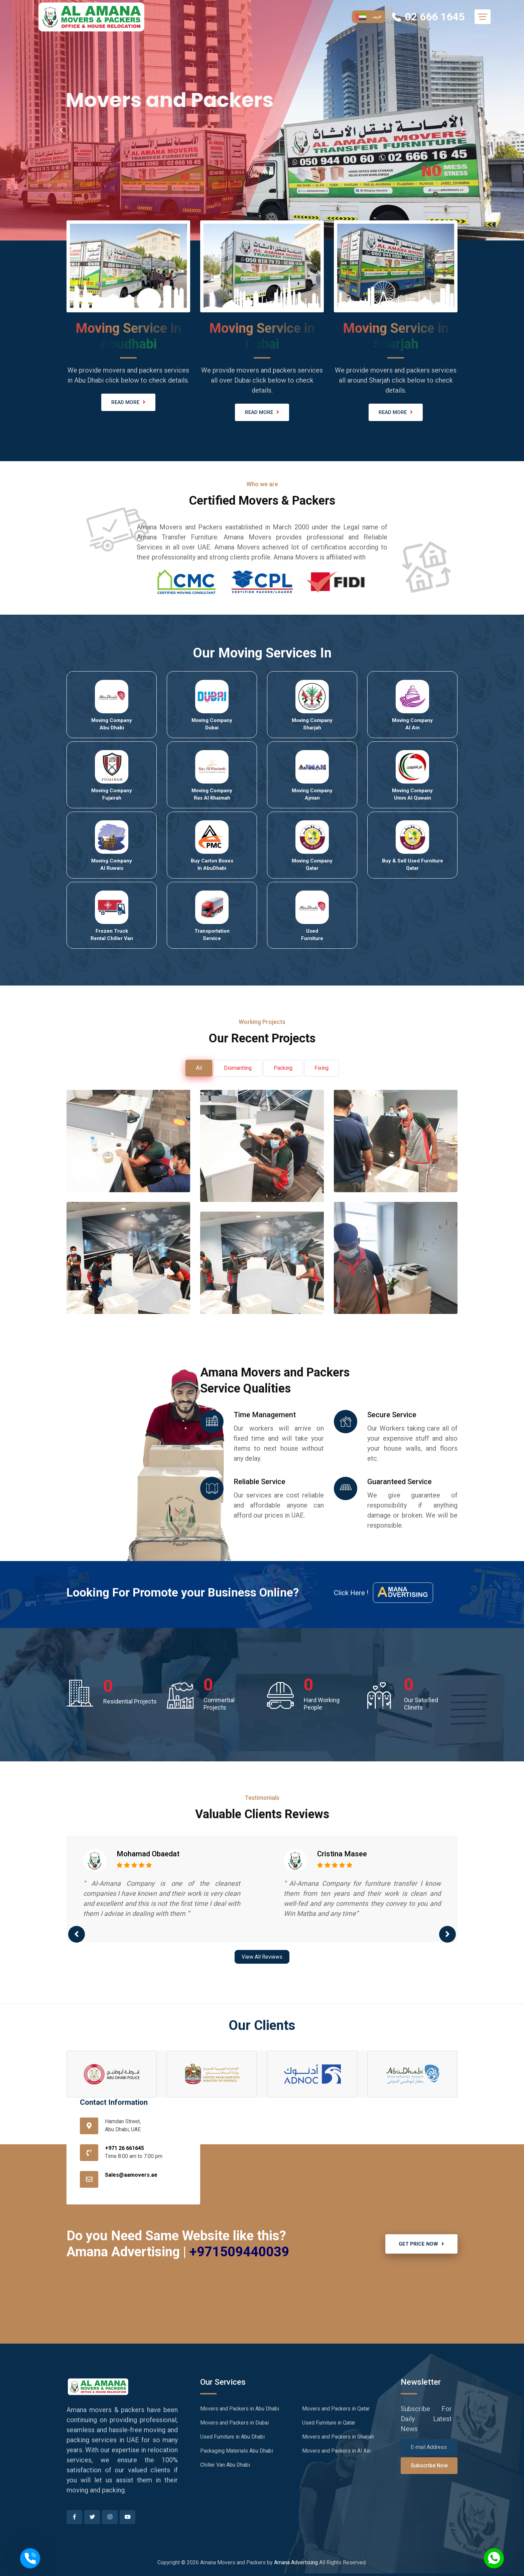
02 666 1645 (433, 16)
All (199, 1068)
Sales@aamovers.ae (131, 2175)
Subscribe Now (429, 2465)
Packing (283, 1068)
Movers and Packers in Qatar (336, 2408)
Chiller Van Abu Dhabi (225, 2465)
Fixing (321, 1068)
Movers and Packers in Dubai (234, 2422)
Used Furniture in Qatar (328, 2422)
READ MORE (128, 402)
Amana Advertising (296, 2562)
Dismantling (238, 1068)
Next (462, 130)
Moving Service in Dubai (262, 336)
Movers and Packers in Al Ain (336, 2451)
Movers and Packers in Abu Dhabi (239, 2408)
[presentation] (76, 1934)
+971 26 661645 (124, 2148)
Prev (61, 130)
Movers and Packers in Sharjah (338, 2437)
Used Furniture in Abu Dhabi (232, 2437)
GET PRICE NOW (421, 2244)
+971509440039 (239, 2252)
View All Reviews (262, 1957)
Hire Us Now (92, 172)
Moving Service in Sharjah (395, 336)
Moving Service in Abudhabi (128, 336)
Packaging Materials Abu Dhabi (236, 2451)
